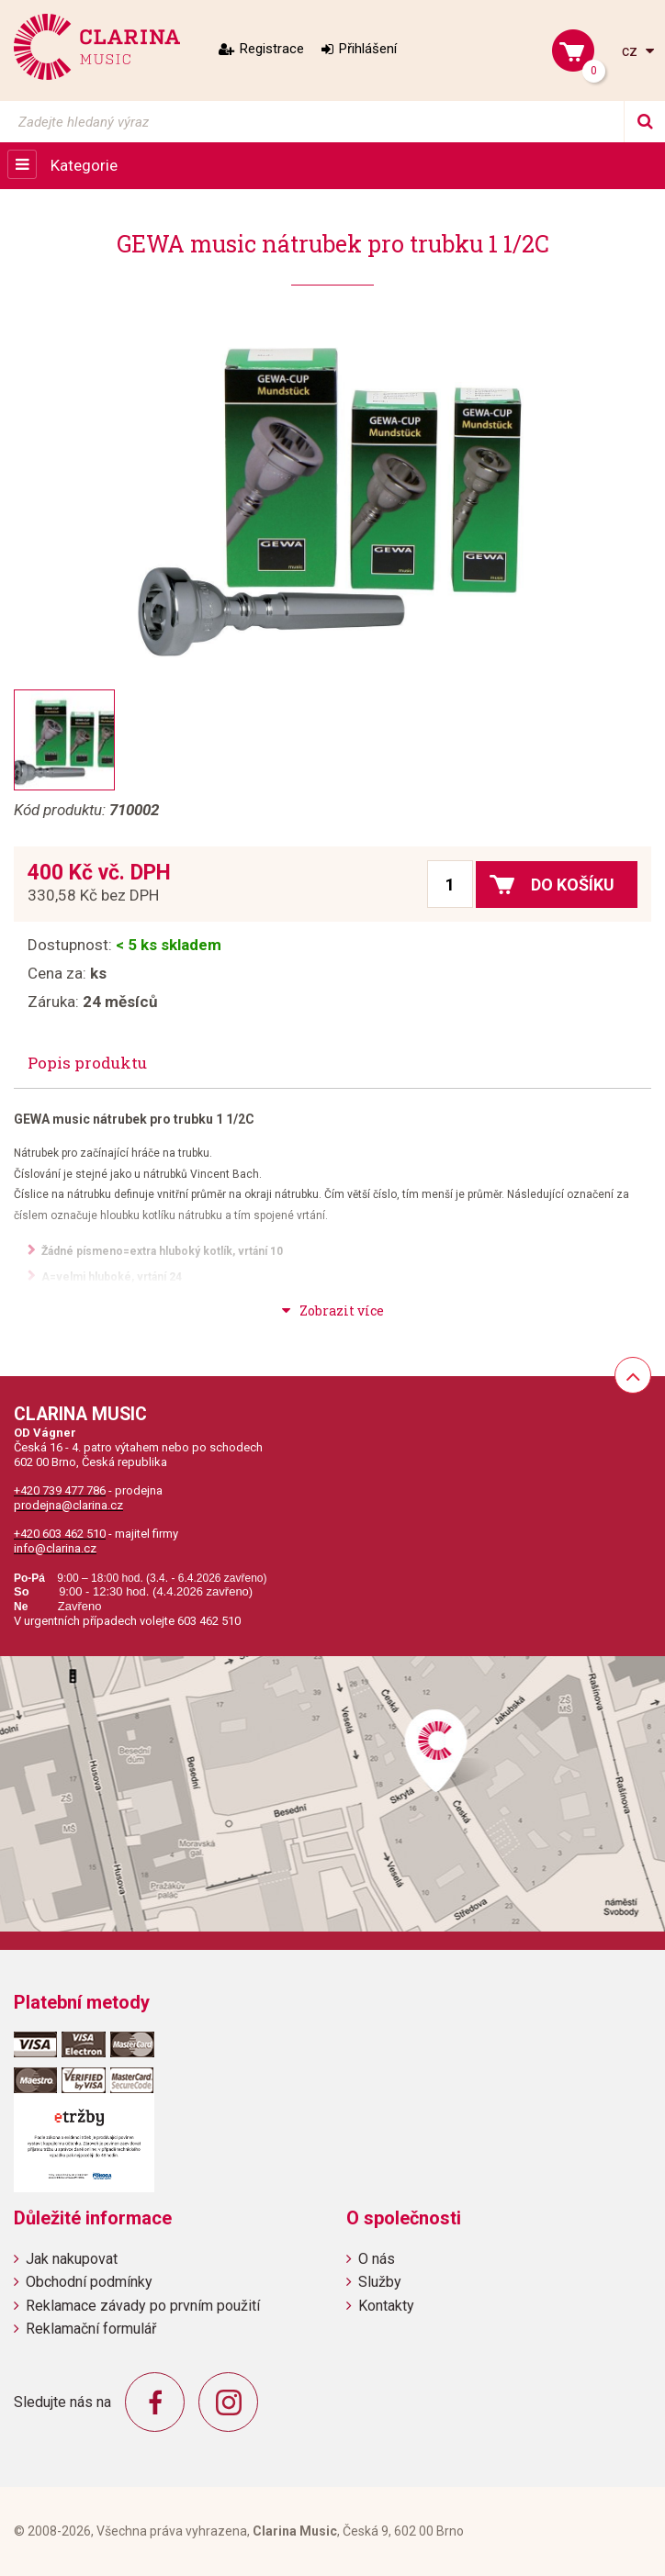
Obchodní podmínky (89, 2281)
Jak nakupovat (72, 2259)
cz (631, 51)
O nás (376, 2259)
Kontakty (386, 2305)
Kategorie (84, 165)
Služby (379, 2281)
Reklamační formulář (91, 2328)
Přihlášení (368, 48)
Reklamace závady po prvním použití (143, 2305)
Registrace (272, 48)
